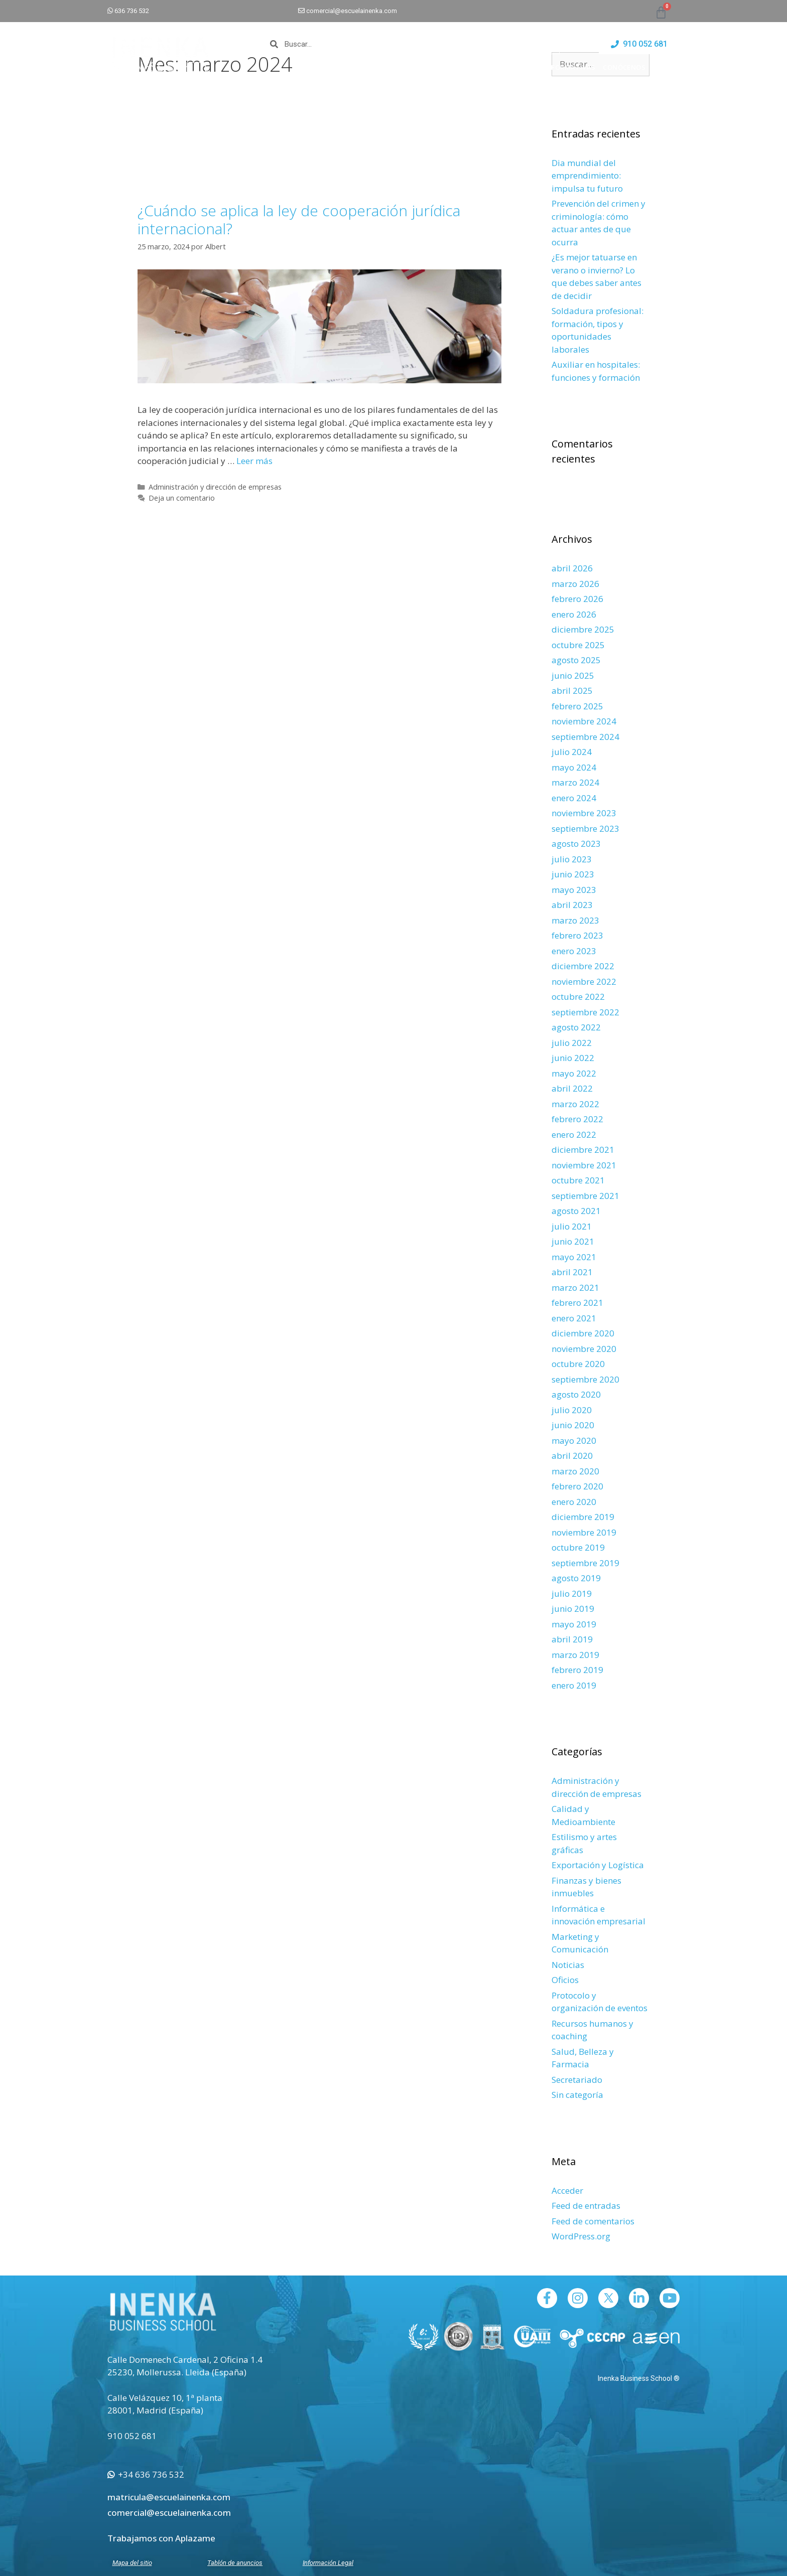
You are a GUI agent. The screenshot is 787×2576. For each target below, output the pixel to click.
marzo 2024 (575, 782)
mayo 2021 (574, 1257)
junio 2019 (573, 1608)
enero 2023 (574, 951)
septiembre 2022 (585, 1012)
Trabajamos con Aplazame (161, 2538)
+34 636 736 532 (145, 2474)
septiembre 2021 (585, 1195)
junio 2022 (573, 1058)
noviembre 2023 (584, 813)
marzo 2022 (575, 1104)
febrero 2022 (577, 1119)
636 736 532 (131, 11)
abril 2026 (572, 568)
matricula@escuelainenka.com (168, 2497)
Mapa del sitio (132, 2562)
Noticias (568, 1965)
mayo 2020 (574, 1440)
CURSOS (419, 67)
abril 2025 (572, 690)
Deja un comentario (182, 498)
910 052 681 (132, 2436)
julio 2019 (572, 1593)
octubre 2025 (578, 645)
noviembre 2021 (584, 1165)
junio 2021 (573, 1241)
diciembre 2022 (583, 966)
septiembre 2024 (585, 736)
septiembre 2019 (585, 1563)
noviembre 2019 (584, 1532)
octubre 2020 (578, 1364)
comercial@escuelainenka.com (351, 11)
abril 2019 (572, 1639)
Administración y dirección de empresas (215, 487)
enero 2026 (574, 614)
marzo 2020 (575, 1471)
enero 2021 (574, 1318)
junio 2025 (573, 675)
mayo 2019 (574, 1624)
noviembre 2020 (584, 1348)
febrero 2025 (577, 706)
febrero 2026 (577, 598)
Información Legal (328, 2562)
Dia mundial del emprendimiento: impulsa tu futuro (587, 175)
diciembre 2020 (583, 1333)
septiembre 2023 (585, 828)
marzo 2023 (575, 920)
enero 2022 (574, 1134)
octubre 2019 (578, 1547)
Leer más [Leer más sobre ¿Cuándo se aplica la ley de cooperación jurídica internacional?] (254, 461)
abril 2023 (572, 905)
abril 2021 (572, 1272)
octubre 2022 (578, 996)
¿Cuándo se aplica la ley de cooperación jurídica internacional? (299, 219)
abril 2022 (572, 1088)
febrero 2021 (577, 1302)
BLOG (671, 67)
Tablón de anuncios (235, 2562)
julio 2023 (572, 859)
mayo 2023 (574, 889)
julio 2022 (572, 1042)
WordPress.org (581, 2236)
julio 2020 (572, 1410)
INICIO (388, 67)
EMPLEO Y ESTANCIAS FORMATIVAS (536, 67)
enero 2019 (574, 1685)
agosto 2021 (576, 1211)
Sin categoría (577, 2094)
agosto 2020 (576, 1394)
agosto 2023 (576, 843)
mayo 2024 (574, 767)
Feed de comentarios (593, 2221)
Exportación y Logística (598, 1865)
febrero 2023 (577, 935)
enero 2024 (574, 798)
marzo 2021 (575, 1287)
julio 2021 (572, 1226)
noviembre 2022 (584, 981)
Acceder (567, 2190)
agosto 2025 (576, 660)
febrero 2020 (577, 1486)
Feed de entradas (586, 2205)
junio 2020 (573, 1425)
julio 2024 (572, 751)
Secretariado (577, 2079)
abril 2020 (572, 1455)
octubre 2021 (578, 1180)
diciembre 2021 (583, 1149)
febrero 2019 (577, 1670)
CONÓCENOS (628, 67)
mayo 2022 (574, 1073)
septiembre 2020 (585, 1379)
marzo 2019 (575, 1654)
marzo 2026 (575, 583)
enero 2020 (574, 1501)
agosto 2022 (576, 1027)
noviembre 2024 (584, 721)
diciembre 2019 (583, 1517)
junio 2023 (573, 874)
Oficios (565, 1980)
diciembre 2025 (583, 629)
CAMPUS (455, 67)
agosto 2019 (576, 1578)
